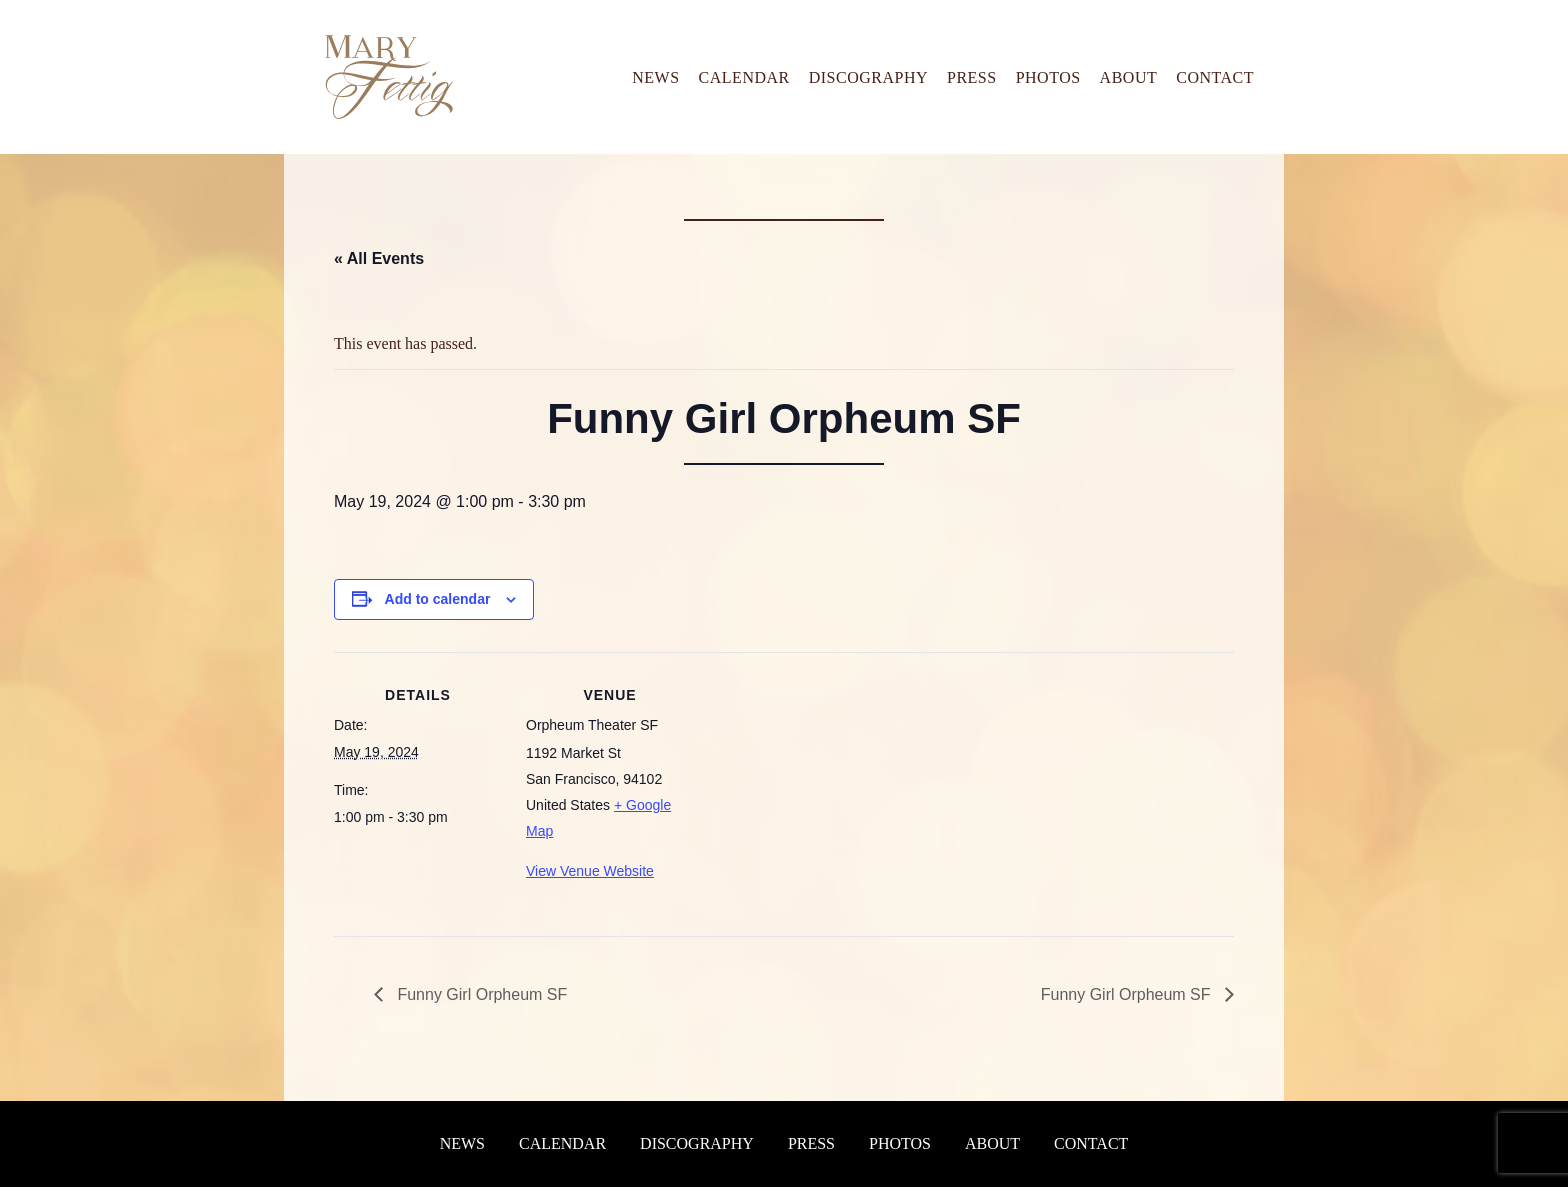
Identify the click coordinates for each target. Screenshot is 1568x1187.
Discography (868, 77)
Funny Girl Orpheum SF (480, 994)
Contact (1215, 77)
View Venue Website (590, 871)
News (655, 77)
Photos (1048, 77)
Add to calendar (438, 599)
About (1129, 77)
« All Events (379, 258)
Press (972, 77)
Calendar (744, 77)
